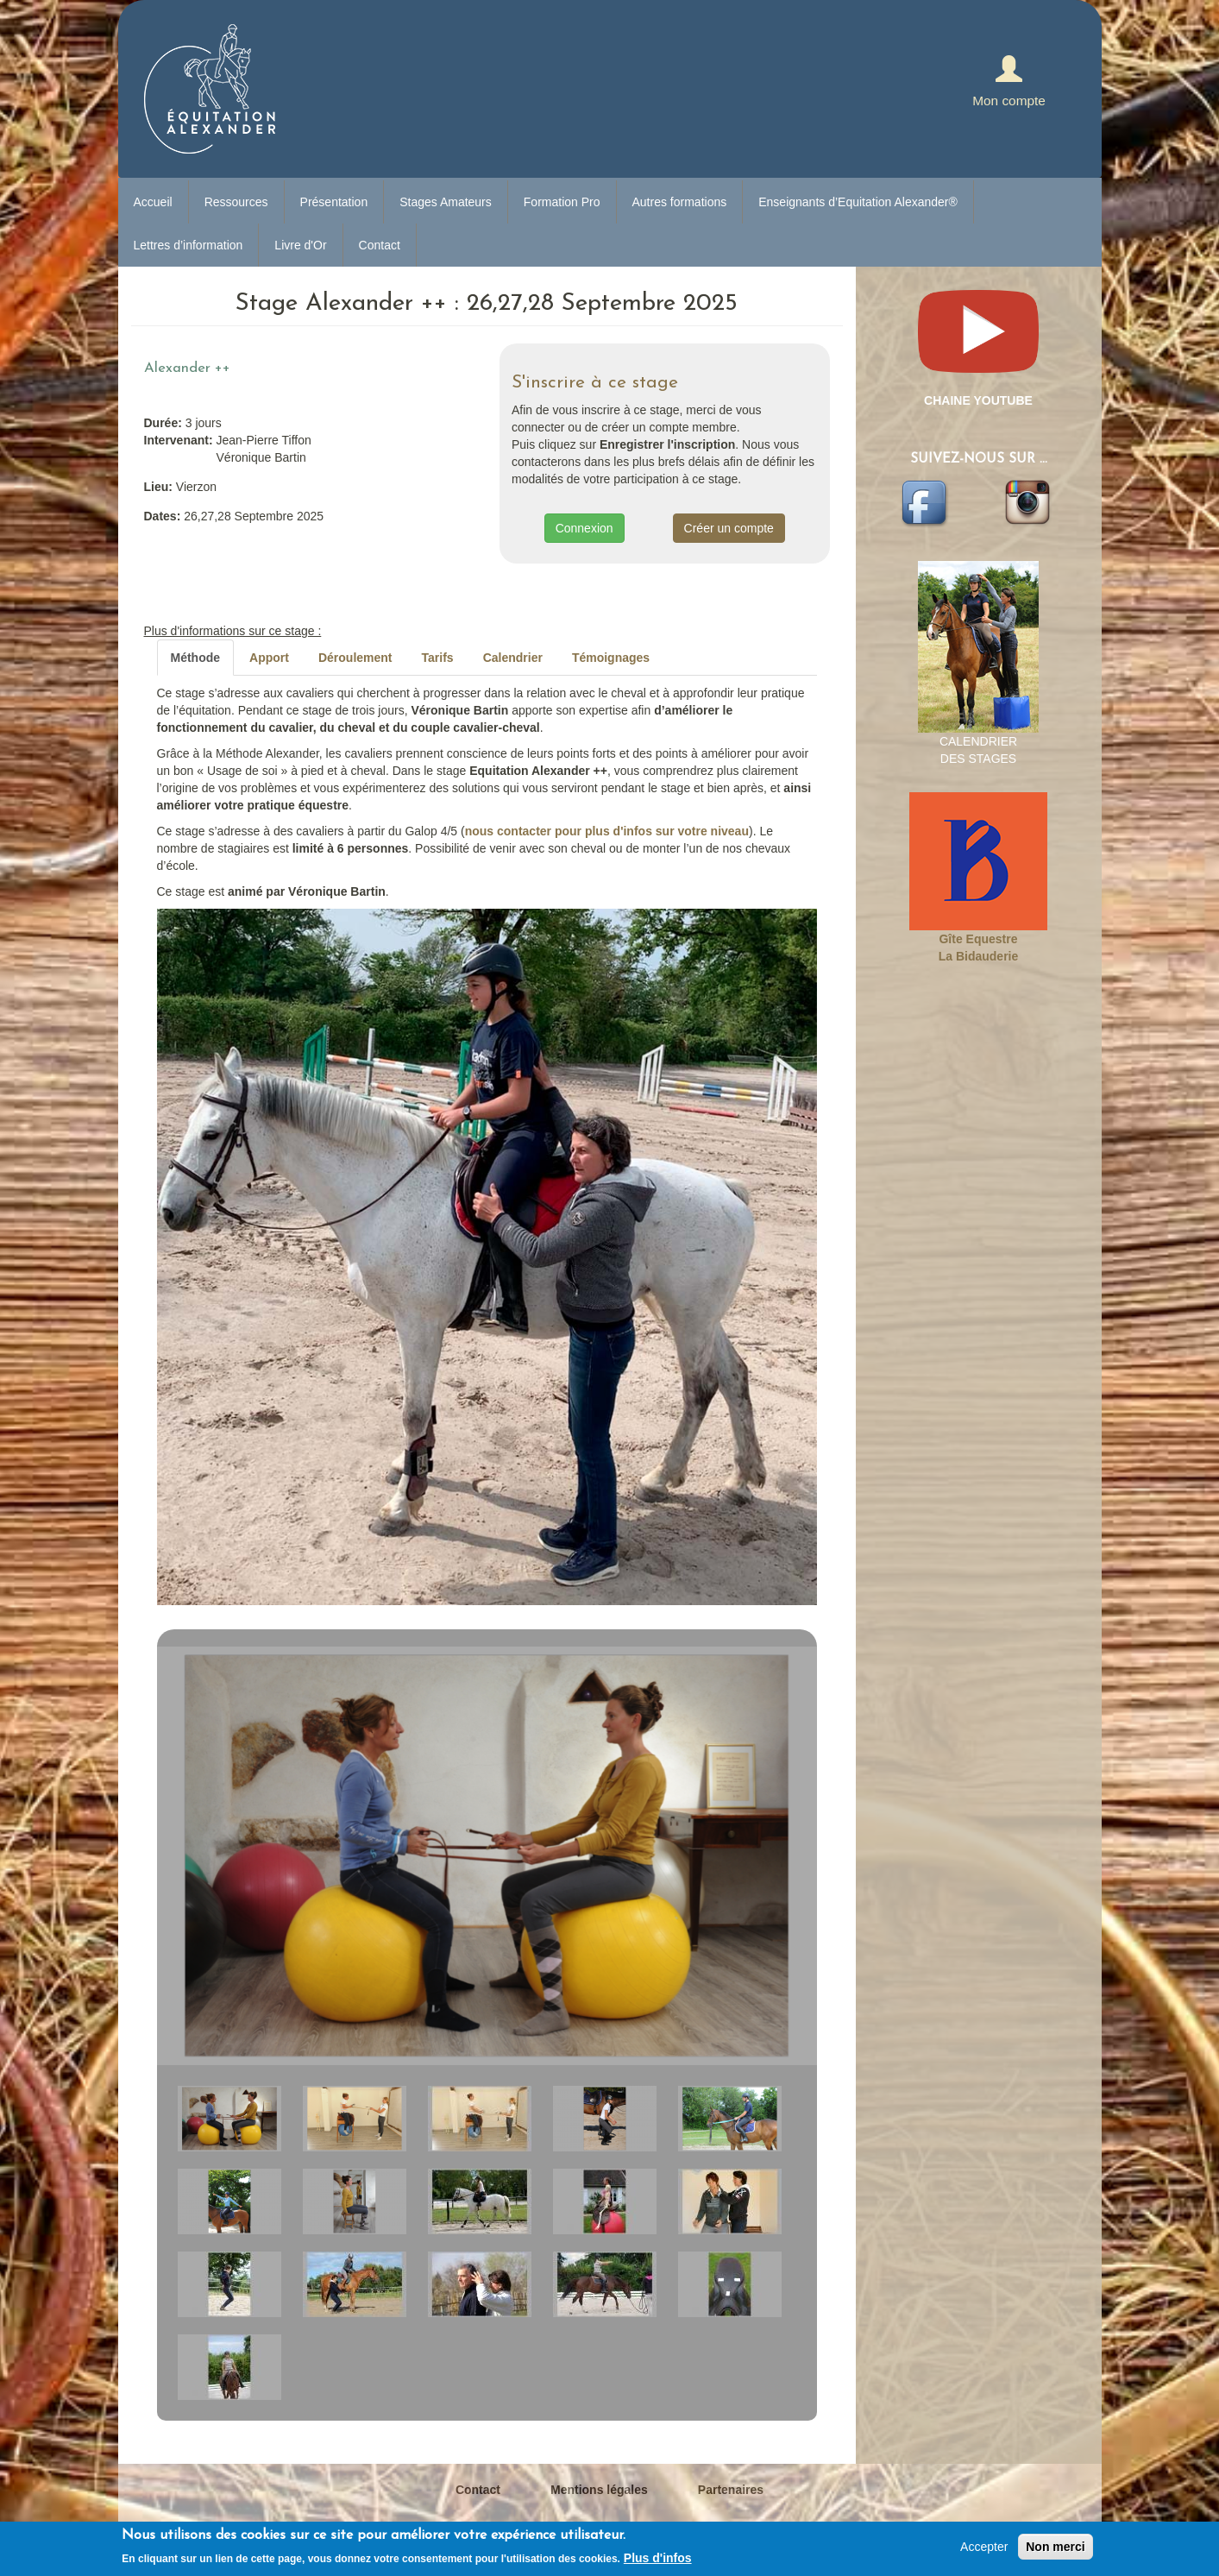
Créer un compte (729, 528)
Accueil (153, 202)
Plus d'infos (658, 2558)
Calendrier (513, 657)
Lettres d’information (188, 245)
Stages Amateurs (445, 202)
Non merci (1055, 2547)
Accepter (984, 2547)
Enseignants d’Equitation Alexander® (858, 202)
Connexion (584, 528)
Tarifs (438, 657)
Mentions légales (599, 2490)
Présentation (334, 202)
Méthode (196, 657)
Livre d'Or (300, 245)
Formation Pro (562, 202)
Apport (269, 657)
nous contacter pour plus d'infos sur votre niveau (607, 831)
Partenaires (730, 2490)
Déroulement (355, 657)
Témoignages (611, 657)
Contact (379, 245)
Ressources (236, 202)
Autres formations (679, 202)
